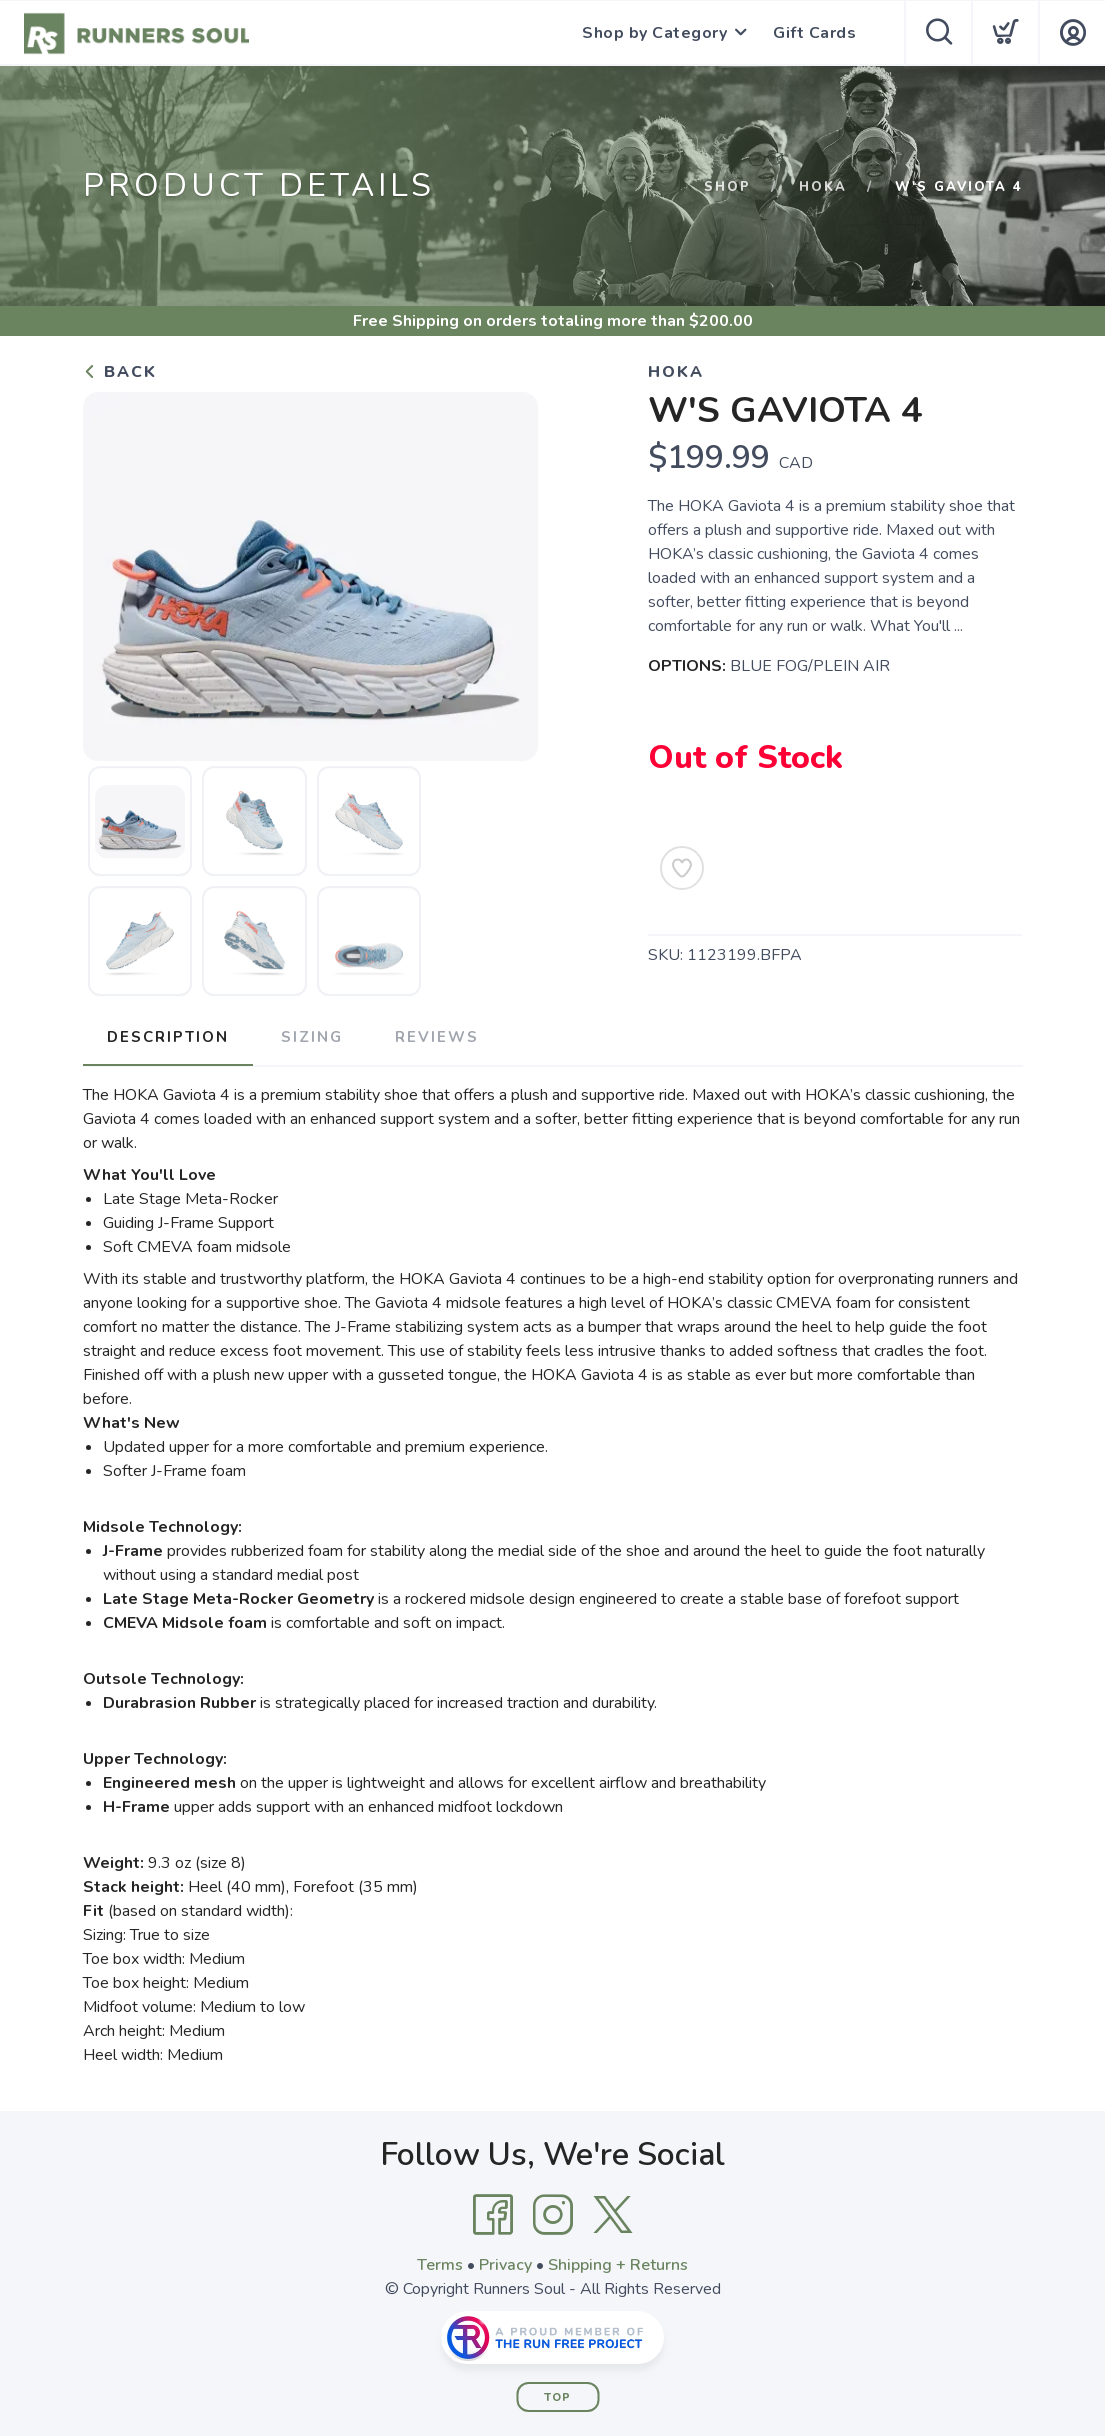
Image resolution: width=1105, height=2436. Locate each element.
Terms (440, 2265)
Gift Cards (814, 33)
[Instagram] (553, 2215)
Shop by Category (654, 33)
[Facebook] (493, 2215)
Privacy (505, 2265)
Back (120, 372)
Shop (727, 187)
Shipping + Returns (618, 2265)
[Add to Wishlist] (682, 868)
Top (557, 2397)
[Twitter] (613, 2215)
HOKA (823, 187)
